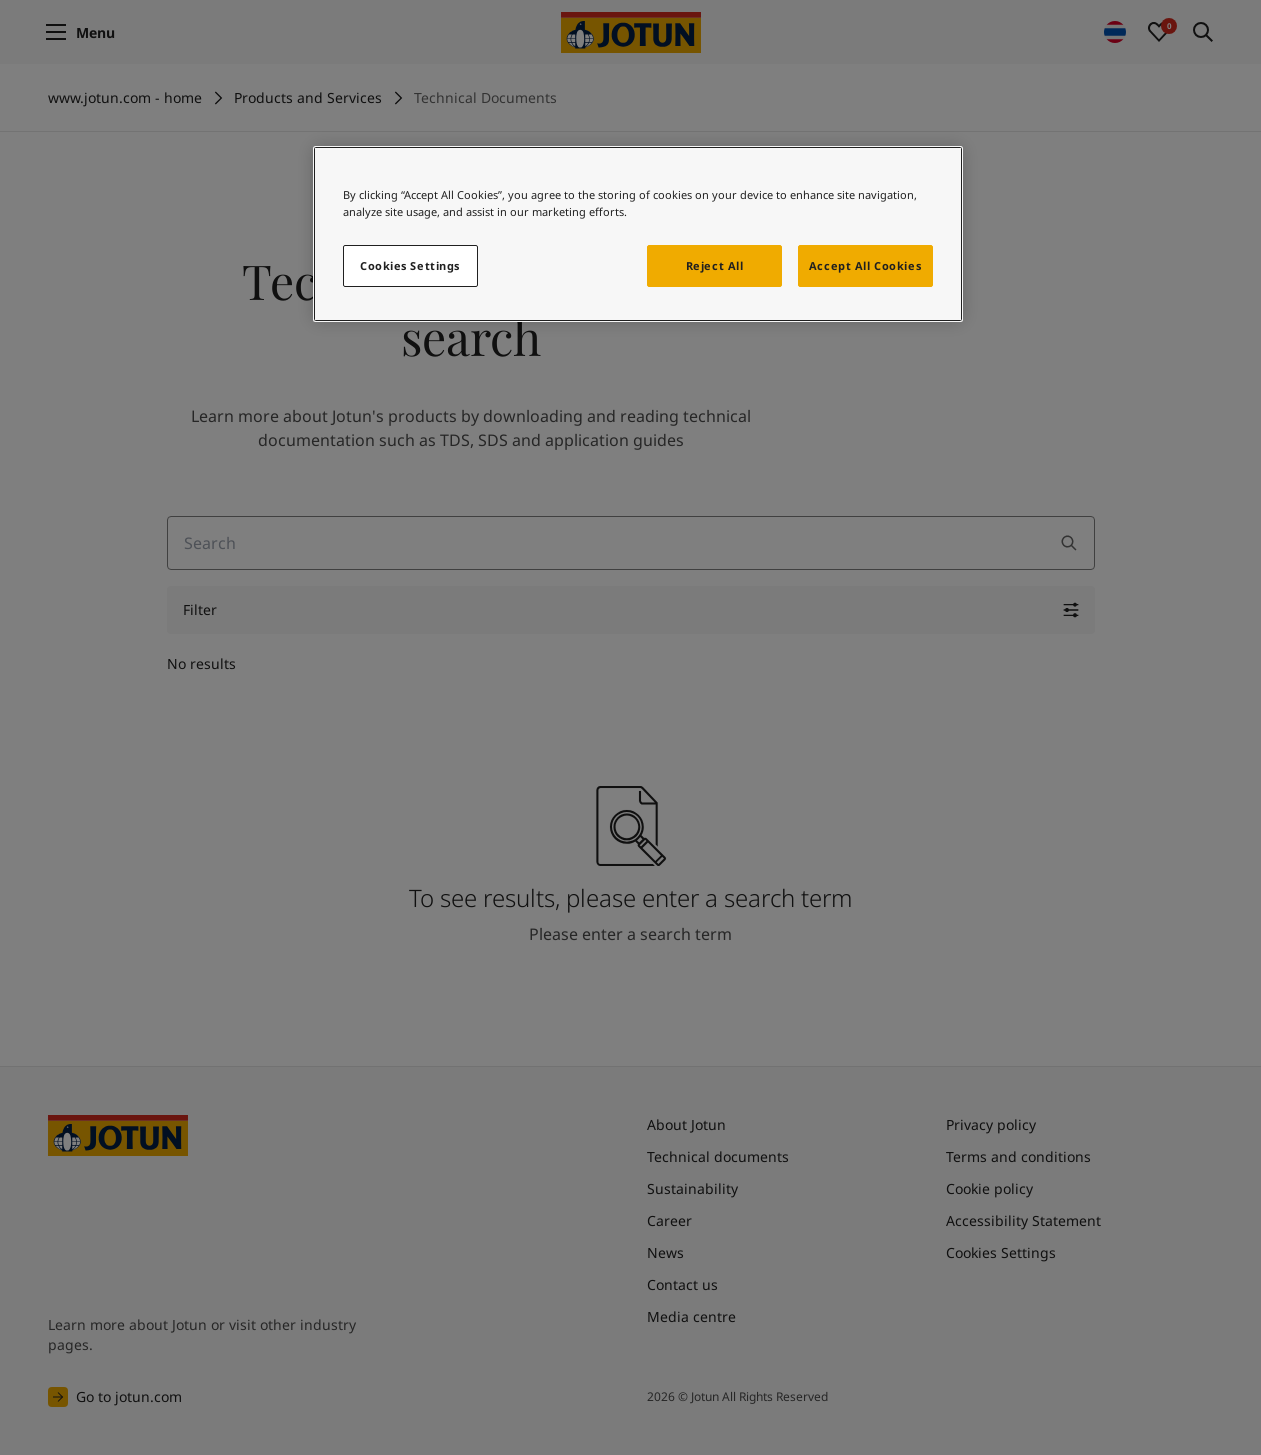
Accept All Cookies (865, 265)
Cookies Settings (410, 265)
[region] (638, 234)
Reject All (715, 265)
